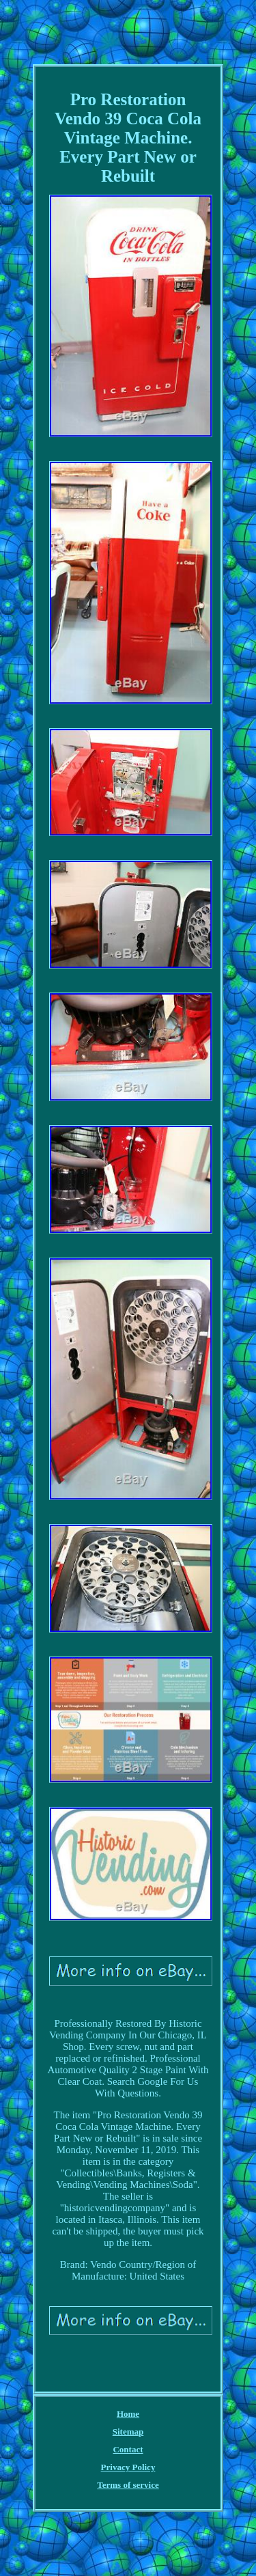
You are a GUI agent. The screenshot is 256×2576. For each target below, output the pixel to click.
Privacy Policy (128, 2467)
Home (128, 2414)
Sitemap (128, 2431)
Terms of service (128, 2485)
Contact (128, 2449)
